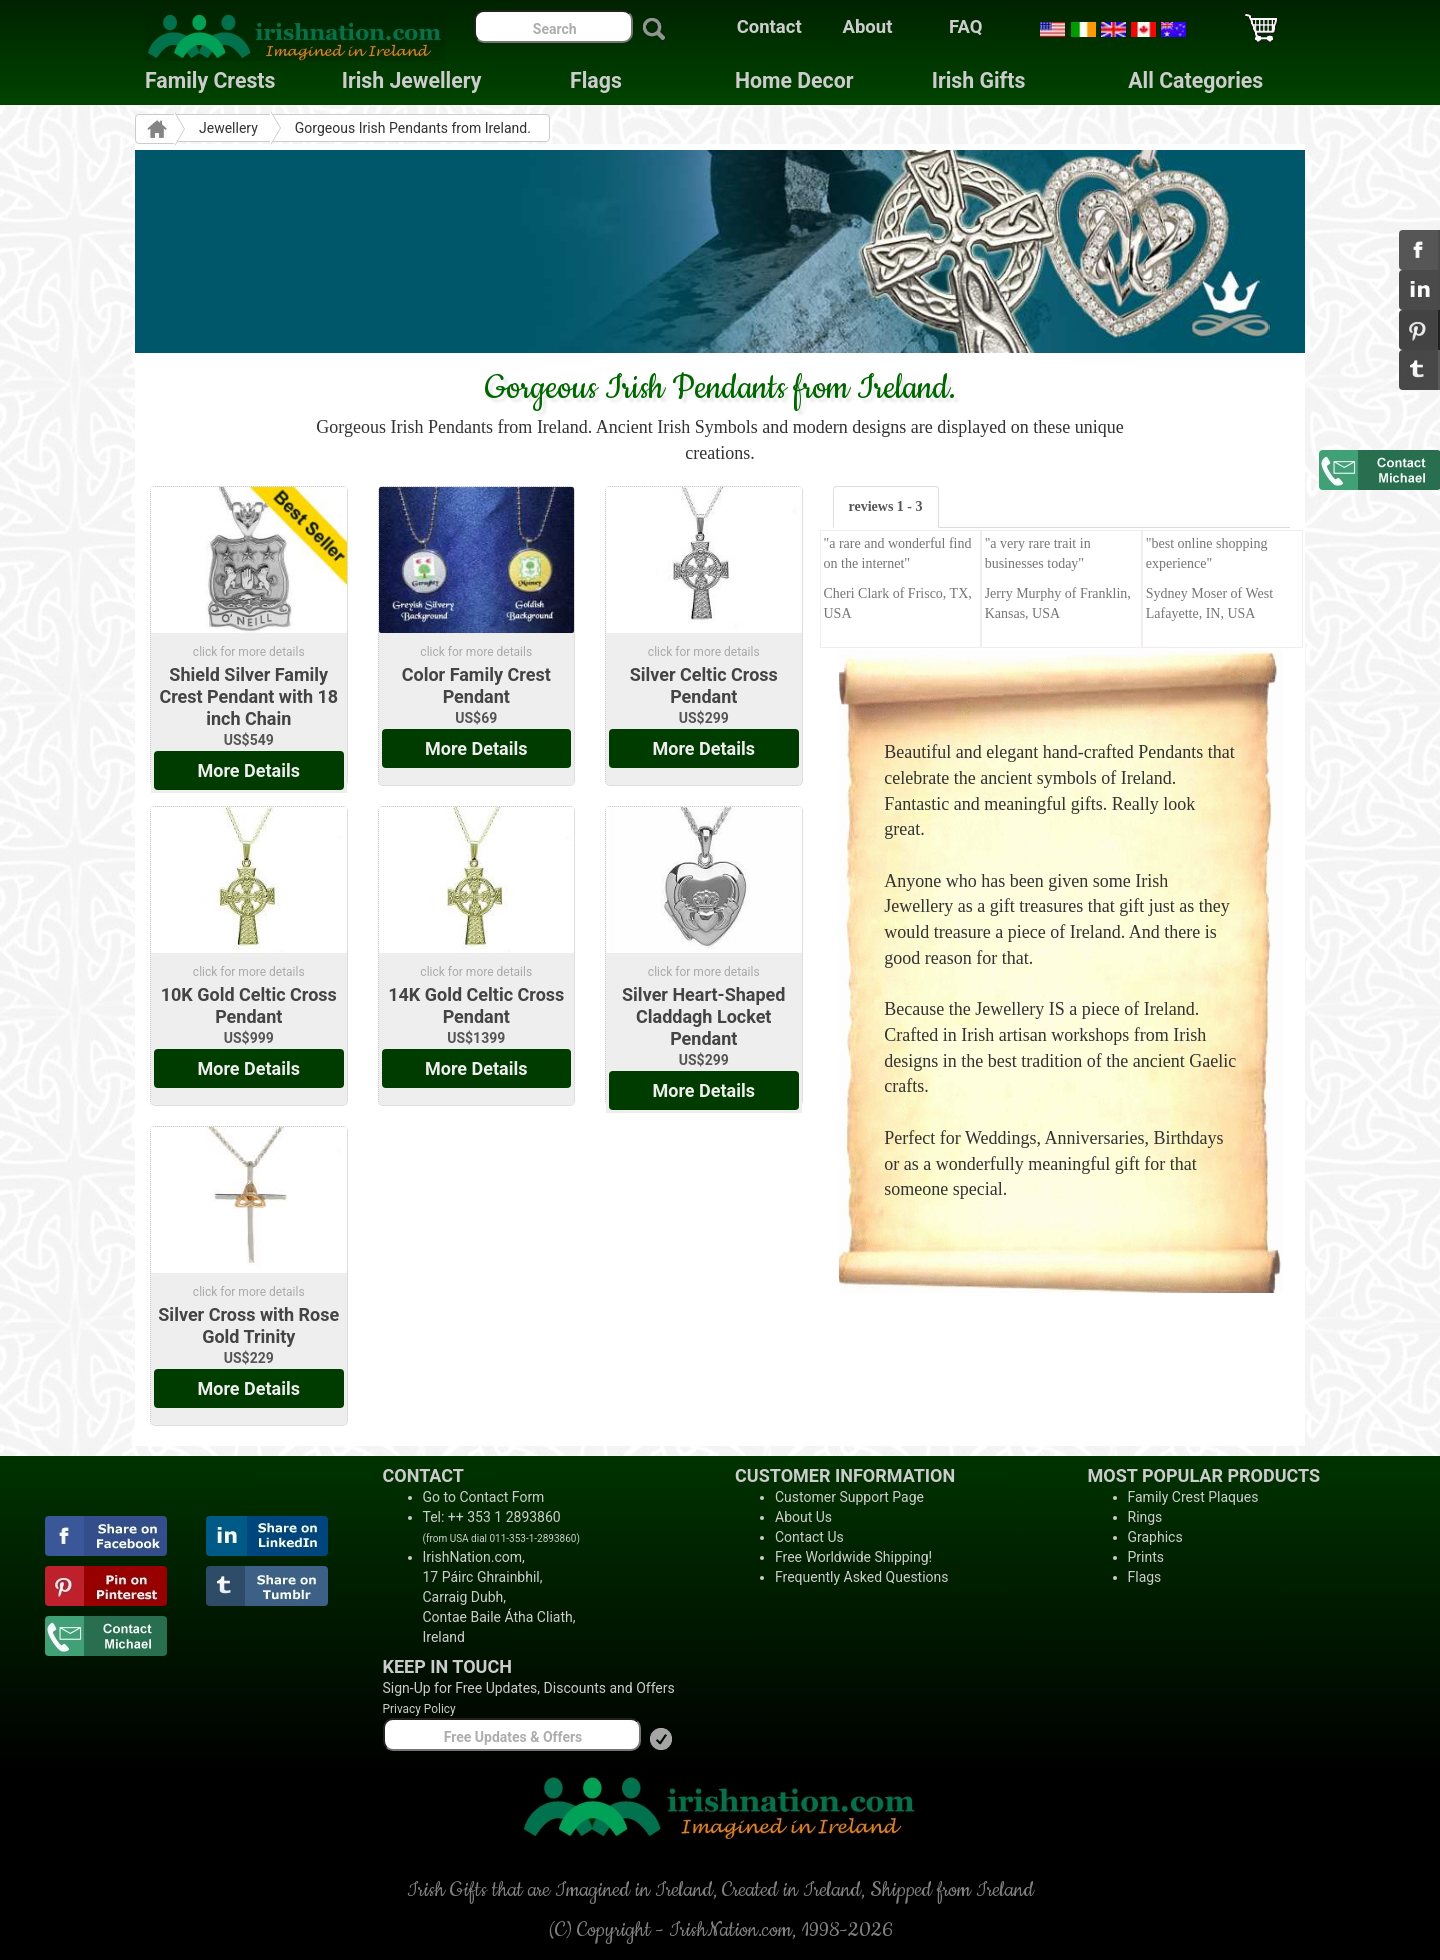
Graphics (1155, 1537)
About (868, 27)
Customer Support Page (849, 1497)
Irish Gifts (979, 80)
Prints (1146, 1557)
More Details (249, 770)
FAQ (966, 27)
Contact (769, 27)
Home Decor (794, 80)
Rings (1145, 1517)
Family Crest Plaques (1193, 1497)
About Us (803, 1517)
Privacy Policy (419, 1709)
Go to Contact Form (484, 1497)
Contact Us (809, 1537)
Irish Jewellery (412, 80)
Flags (580, 80)
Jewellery (228, 128)
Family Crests (210, 80)
